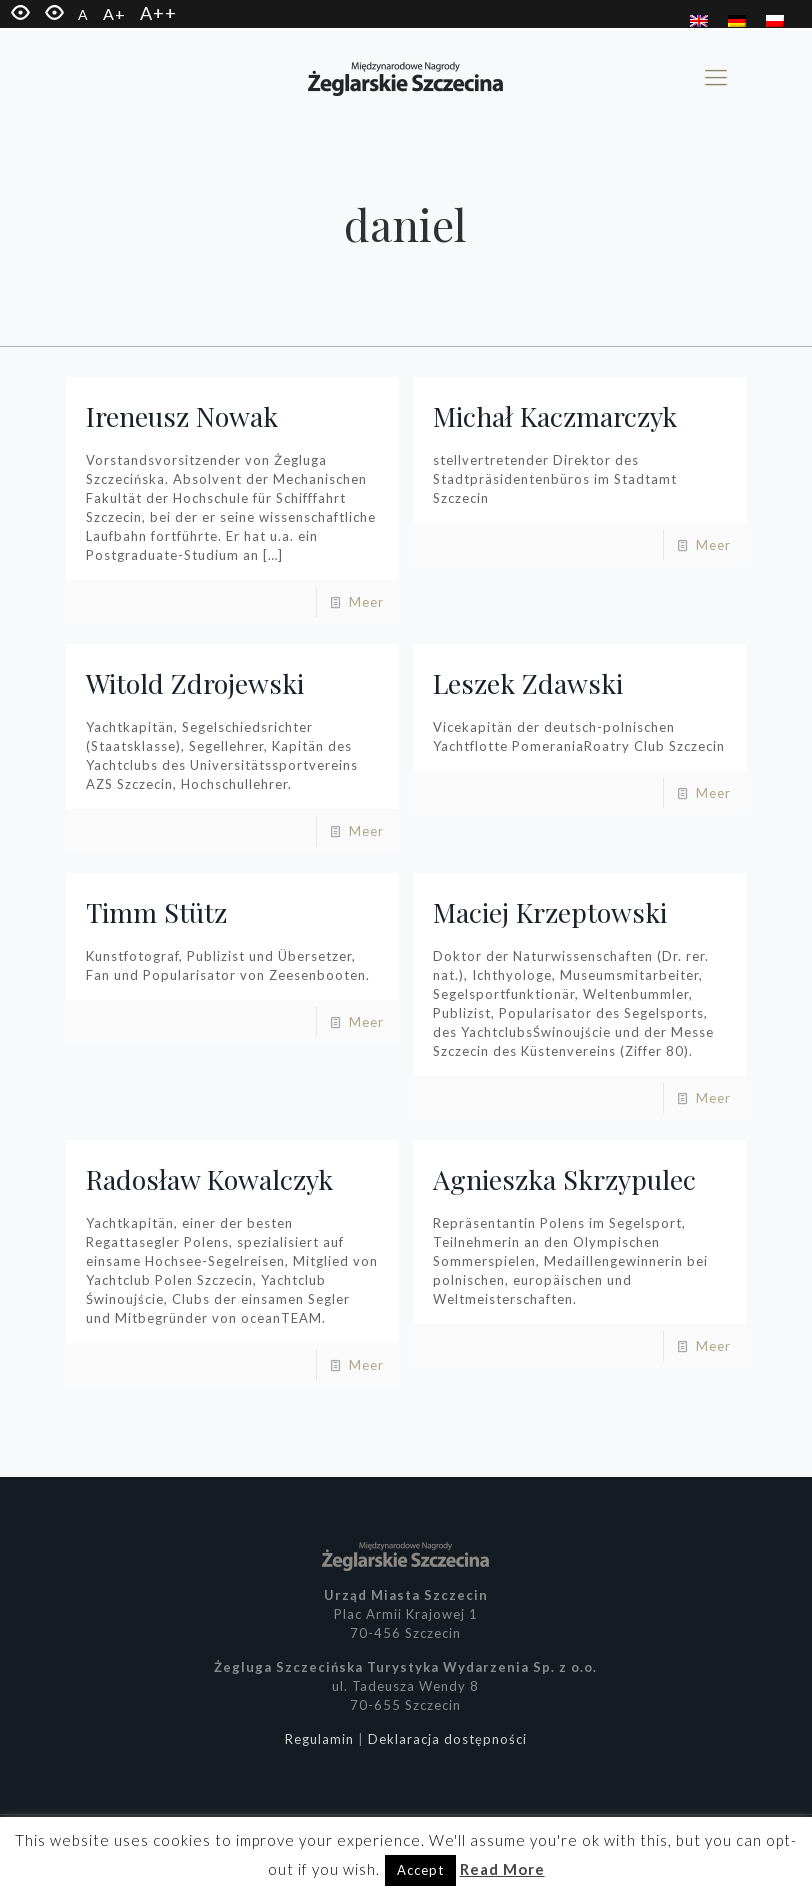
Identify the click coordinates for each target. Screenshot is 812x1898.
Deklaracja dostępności (447, 1739)
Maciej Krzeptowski (550, 912)
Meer (366, 602)
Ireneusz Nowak (182, 416)
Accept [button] (420, 1870)
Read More (502, 1869)
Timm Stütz (156, 912)
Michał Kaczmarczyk (555, 416)
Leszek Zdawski (528, 683)
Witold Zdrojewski (195, 683)
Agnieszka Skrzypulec (564, 1179)
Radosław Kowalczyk (209, 1179)
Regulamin (319, 1739)
